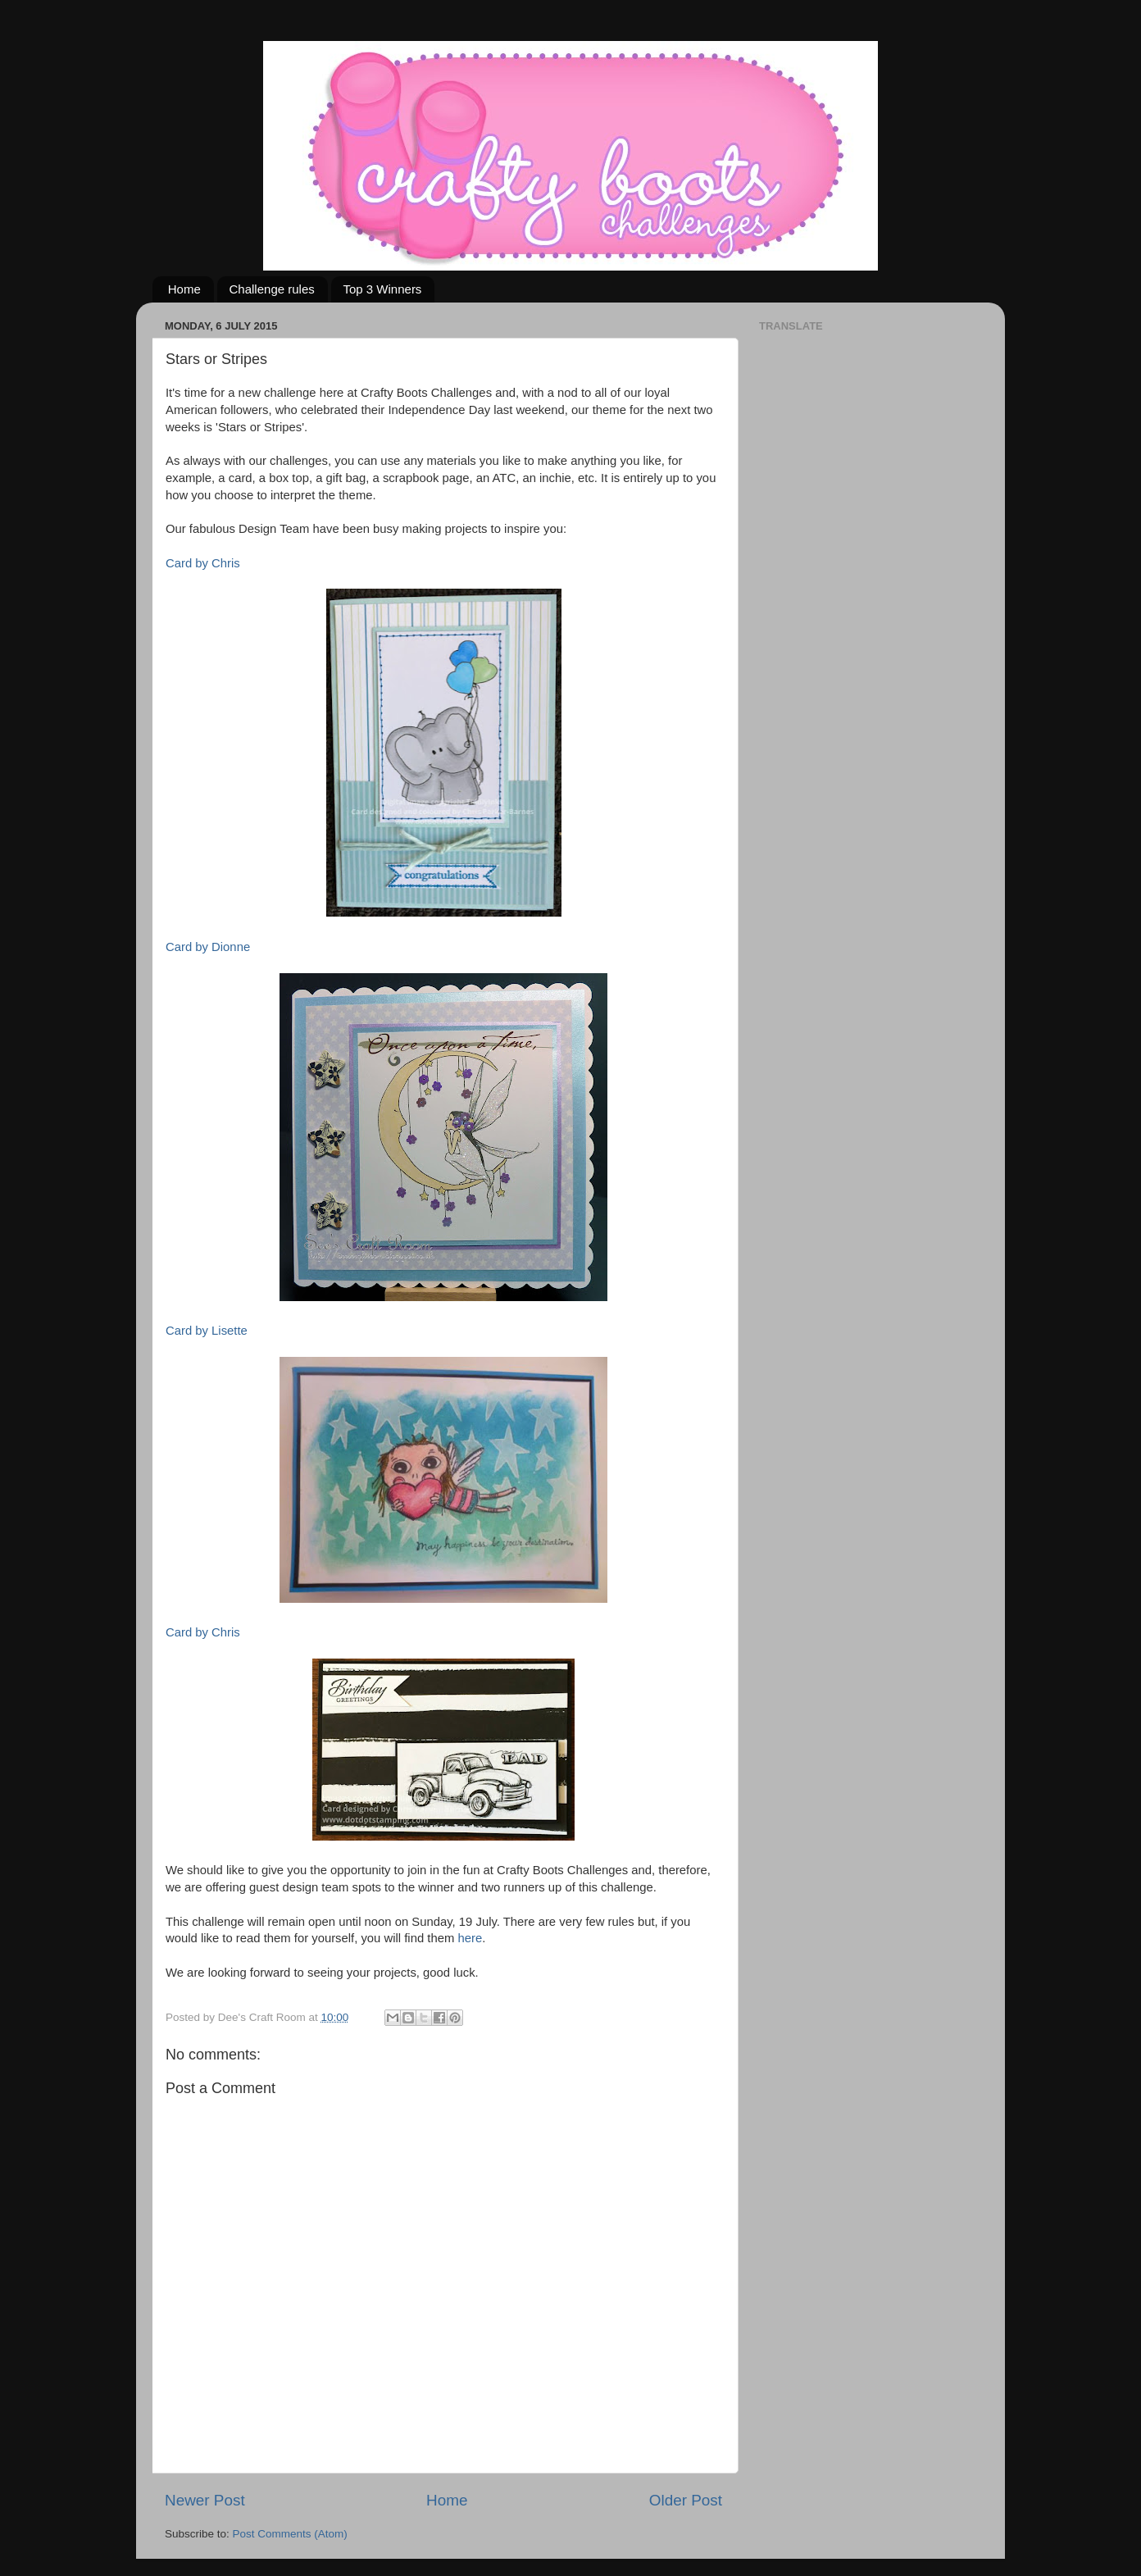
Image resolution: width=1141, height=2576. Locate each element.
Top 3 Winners (382, 289)
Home (184, 289)
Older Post (685, 2500)
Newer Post (205, 2500)
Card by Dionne (208, 946)
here (469, 1938)
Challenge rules (272, 289)
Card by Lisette (207, 1330)
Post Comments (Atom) (290, 2534)
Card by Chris (203, 563)
